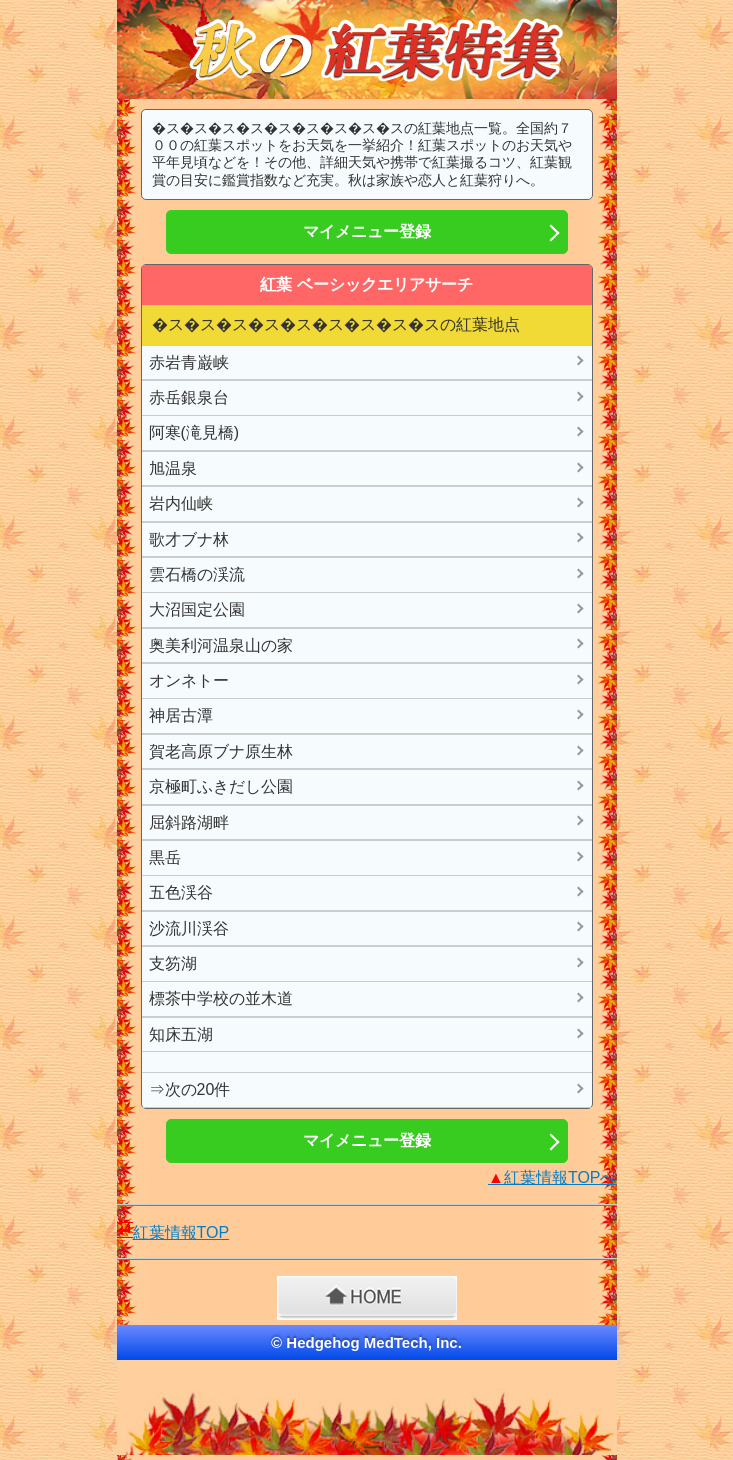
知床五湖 (181, 1034)
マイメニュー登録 (367, 231)
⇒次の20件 (190, 1089)
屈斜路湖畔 (189, 822)
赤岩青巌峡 (189, 362)
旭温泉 (173, 468)
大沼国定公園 (197, 609)
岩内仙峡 (181, 503)
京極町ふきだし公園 (221, 786)
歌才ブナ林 (189, 539)
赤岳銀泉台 (189, 397)
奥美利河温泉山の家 (221, 645)
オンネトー (189, 680)
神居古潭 (181, 715)
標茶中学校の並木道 (221, 998)
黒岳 (165, 857)
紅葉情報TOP (181, 1232)
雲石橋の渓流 (197, 574)
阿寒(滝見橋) (194, 432)
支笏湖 (173, 963)
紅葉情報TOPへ (552, 1177)
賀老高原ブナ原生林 (221, 751)
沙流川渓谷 (189, 928)
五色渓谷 (181, 892)
